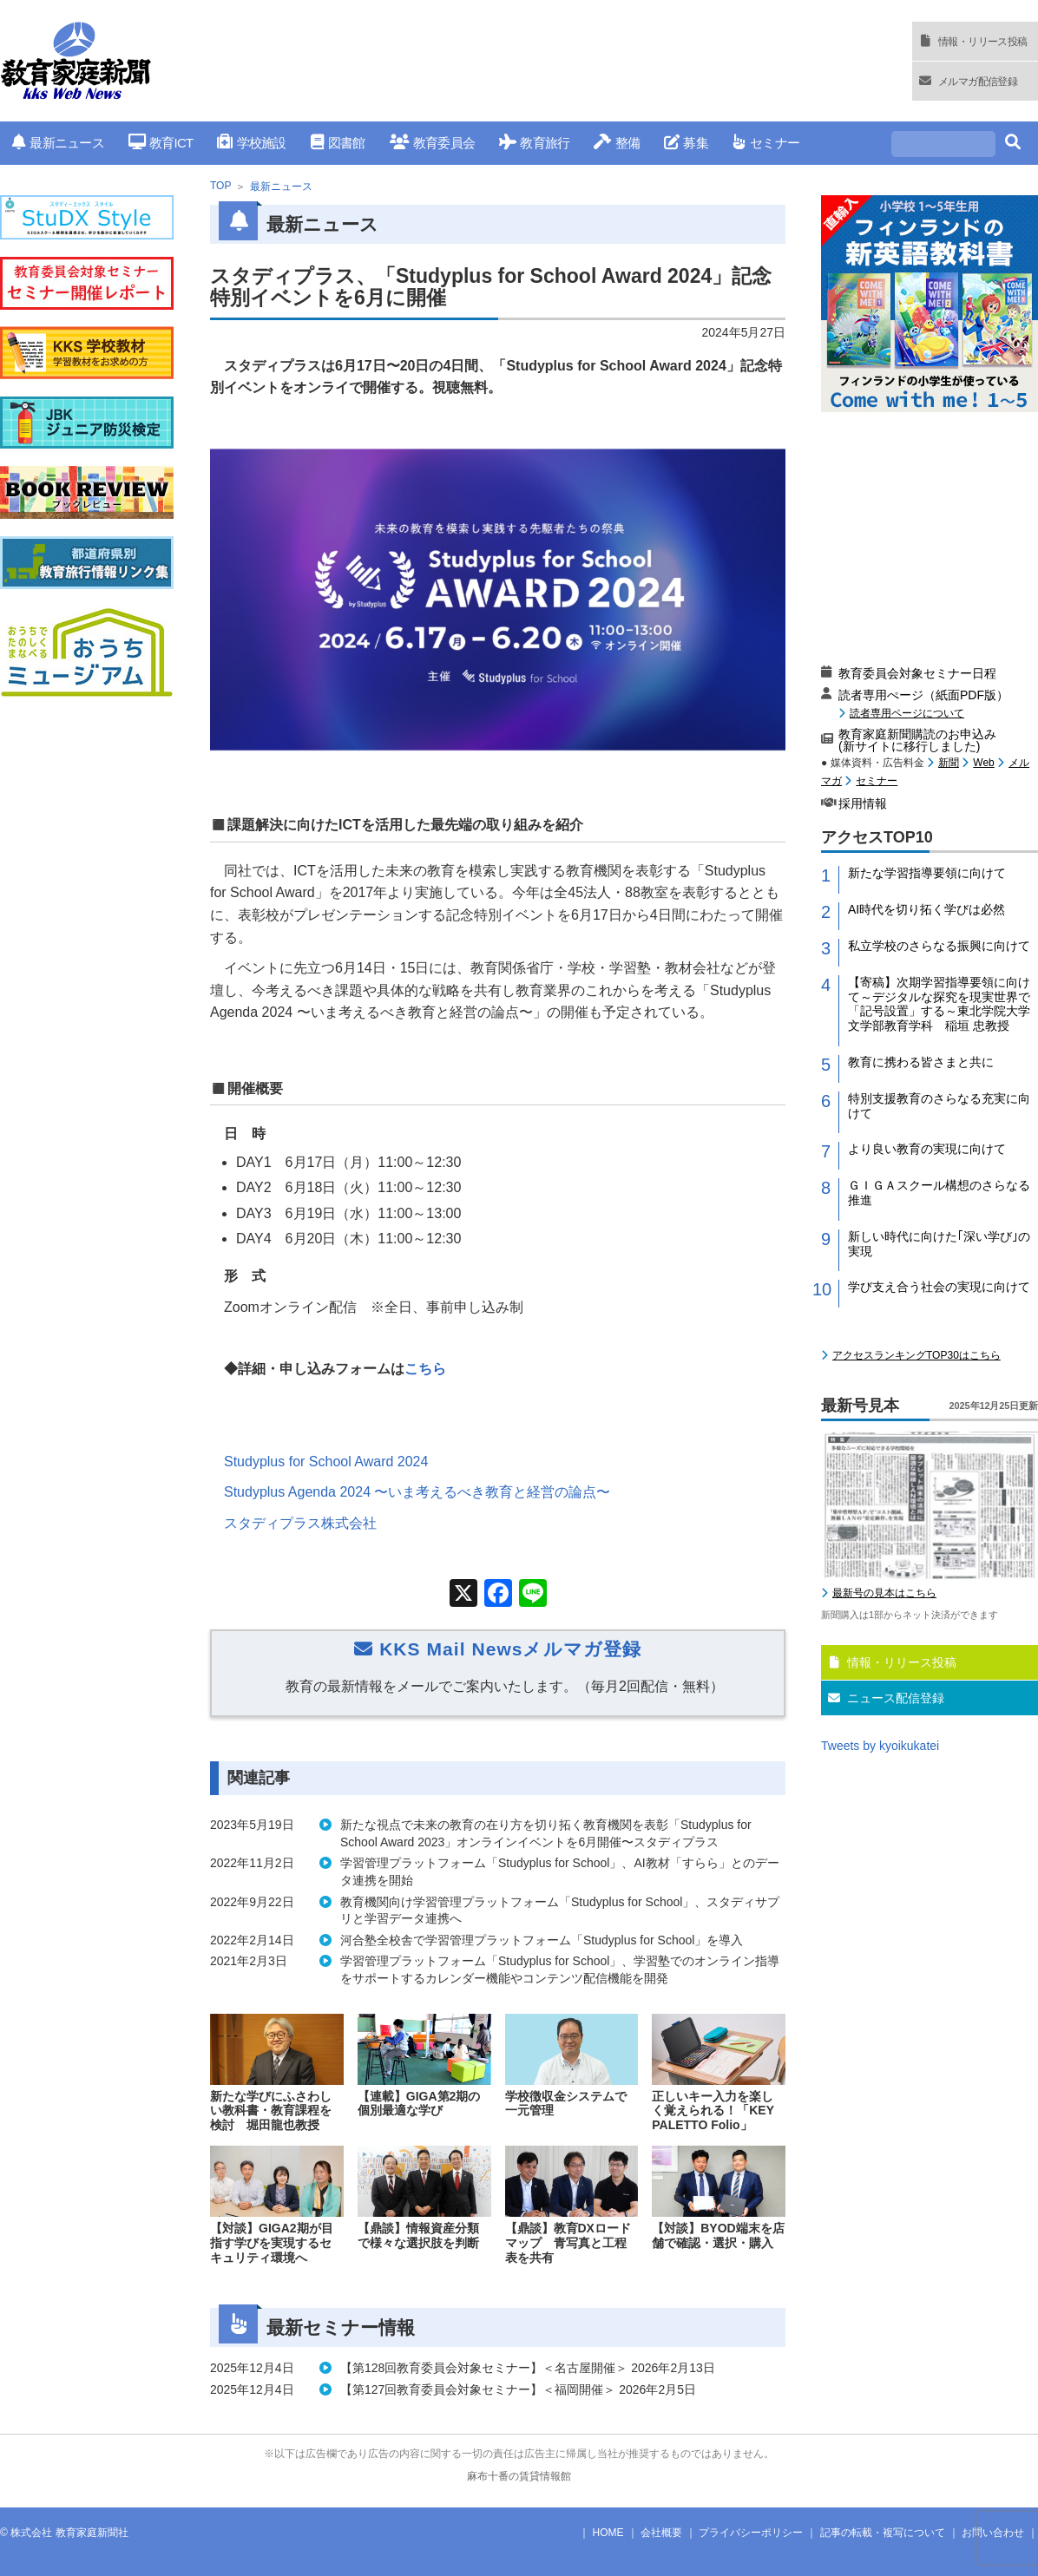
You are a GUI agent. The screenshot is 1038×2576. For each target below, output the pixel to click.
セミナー (766, 142)
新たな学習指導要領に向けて (927, 873)
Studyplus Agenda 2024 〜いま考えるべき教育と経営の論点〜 (417, 1492)
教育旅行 (534, 142)
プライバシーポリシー (751, 2533)
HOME (608, 2533)
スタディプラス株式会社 (300, 1523)
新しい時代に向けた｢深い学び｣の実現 (939, 1243)
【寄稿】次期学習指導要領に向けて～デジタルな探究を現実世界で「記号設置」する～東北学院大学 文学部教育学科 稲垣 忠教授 (943, 1003)
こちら (425, 1368)
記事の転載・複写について (882, 2533)
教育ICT (161, 142)
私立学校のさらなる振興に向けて (939, 946)
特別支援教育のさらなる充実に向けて (939, 1105)
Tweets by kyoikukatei (880, 1746)
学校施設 (251, 142)
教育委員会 (433, 142)
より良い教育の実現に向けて (927, 1149)
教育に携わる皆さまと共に (921, 1062)
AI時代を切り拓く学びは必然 (926, 909)
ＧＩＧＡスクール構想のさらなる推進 (939, 1192)
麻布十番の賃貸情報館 (519, 2476)
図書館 (338, 142)
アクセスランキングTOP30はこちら (916, 1355)
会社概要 (661, 2533)
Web (983, 763)
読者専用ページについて (907, 712)
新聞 (948, 763)
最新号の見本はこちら (884, 1593)
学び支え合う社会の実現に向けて (939, 1287)
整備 (617, 142)
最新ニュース (58, 142)
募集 (686, 142)
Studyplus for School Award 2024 (326, 1461)
